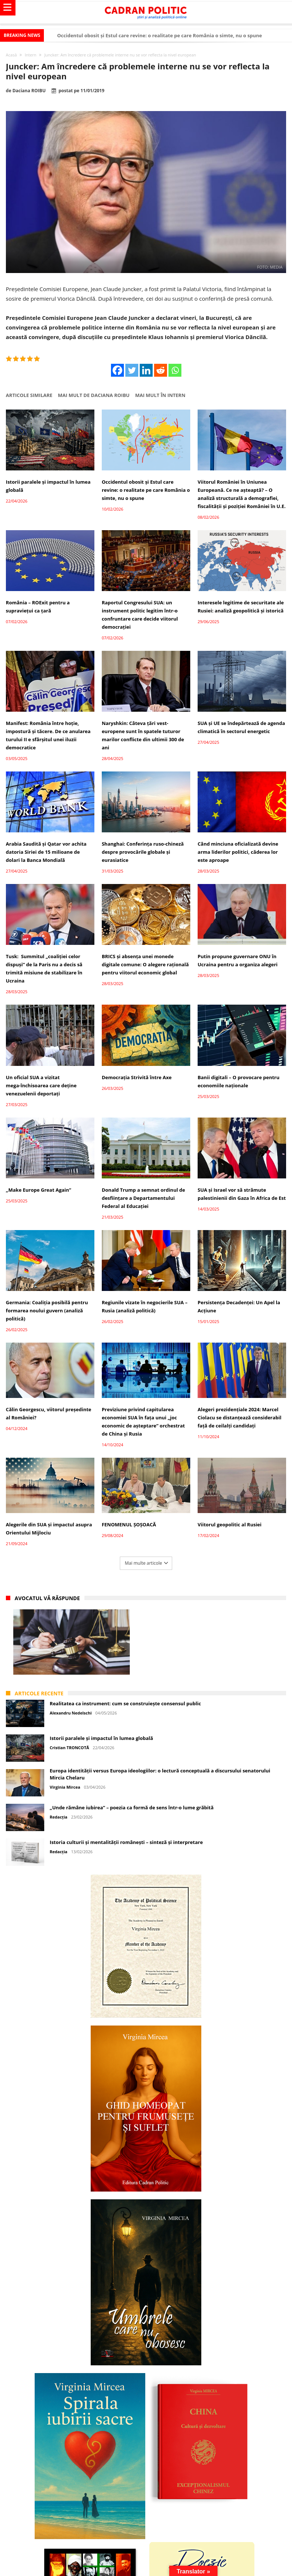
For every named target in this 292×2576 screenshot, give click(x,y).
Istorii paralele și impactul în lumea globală (48, 486)
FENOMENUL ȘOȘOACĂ (129, 1524)
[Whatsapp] (174, 370)
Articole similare (29, 395)
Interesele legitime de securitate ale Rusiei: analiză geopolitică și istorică (241, 606)
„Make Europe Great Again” (38, 1190)
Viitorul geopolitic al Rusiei (229, 1524)
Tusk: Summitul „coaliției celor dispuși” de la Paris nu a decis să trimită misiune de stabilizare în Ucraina (44, 968)
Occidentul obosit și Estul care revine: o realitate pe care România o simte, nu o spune (159, 35)
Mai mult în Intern (160, 395)
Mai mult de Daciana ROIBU (93, 395)
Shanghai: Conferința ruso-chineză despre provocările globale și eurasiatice (143, 851)
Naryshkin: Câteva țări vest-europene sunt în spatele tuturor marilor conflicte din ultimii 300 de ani (143, 735)
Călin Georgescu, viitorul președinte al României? (48, 1413)
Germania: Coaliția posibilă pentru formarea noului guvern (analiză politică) (47, 1310)
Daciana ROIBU (29, 91)
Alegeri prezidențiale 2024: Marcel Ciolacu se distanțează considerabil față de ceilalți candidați (239, 1417)
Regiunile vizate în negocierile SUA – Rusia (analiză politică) (144, 1306)
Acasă (11, 55)
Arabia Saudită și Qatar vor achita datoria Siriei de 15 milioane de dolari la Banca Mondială (46, 851)
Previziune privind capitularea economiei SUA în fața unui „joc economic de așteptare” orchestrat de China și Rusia (143, 1421)
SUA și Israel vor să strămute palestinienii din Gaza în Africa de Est (242, 1194)
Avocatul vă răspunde (47, 1598)
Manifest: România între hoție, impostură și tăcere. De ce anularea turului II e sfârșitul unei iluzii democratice (48, 735)
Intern (30, 55)
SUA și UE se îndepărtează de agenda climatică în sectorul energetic (241, 727)
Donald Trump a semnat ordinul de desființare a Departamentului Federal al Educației (143, 1198)
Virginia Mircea (65, 1787)
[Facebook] (117, 370)
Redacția (58, 1817)
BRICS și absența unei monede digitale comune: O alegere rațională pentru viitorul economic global (145, 964)
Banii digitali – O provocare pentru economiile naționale (238, 1081)
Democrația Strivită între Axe (137, 1077)
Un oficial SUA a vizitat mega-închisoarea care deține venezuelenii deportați (41, 1085)
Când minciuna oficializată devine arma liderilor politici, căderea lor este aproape (238, 851)
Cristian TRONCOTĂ (69, 1747)
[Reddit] (160, 370)
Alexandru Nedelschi (71, 1713)
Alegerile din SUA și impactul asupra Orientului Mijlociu (49, 1528)
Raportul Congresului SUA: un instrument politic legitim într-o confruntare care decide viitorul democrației (140, 614)
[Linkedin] (146, 370)
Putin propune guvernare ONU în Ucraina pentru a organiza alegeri (238, 960)
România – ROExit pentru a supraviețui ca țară (38, 606)
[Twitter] (131, 370)
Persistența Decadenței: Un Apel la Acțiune (239, 1306)
